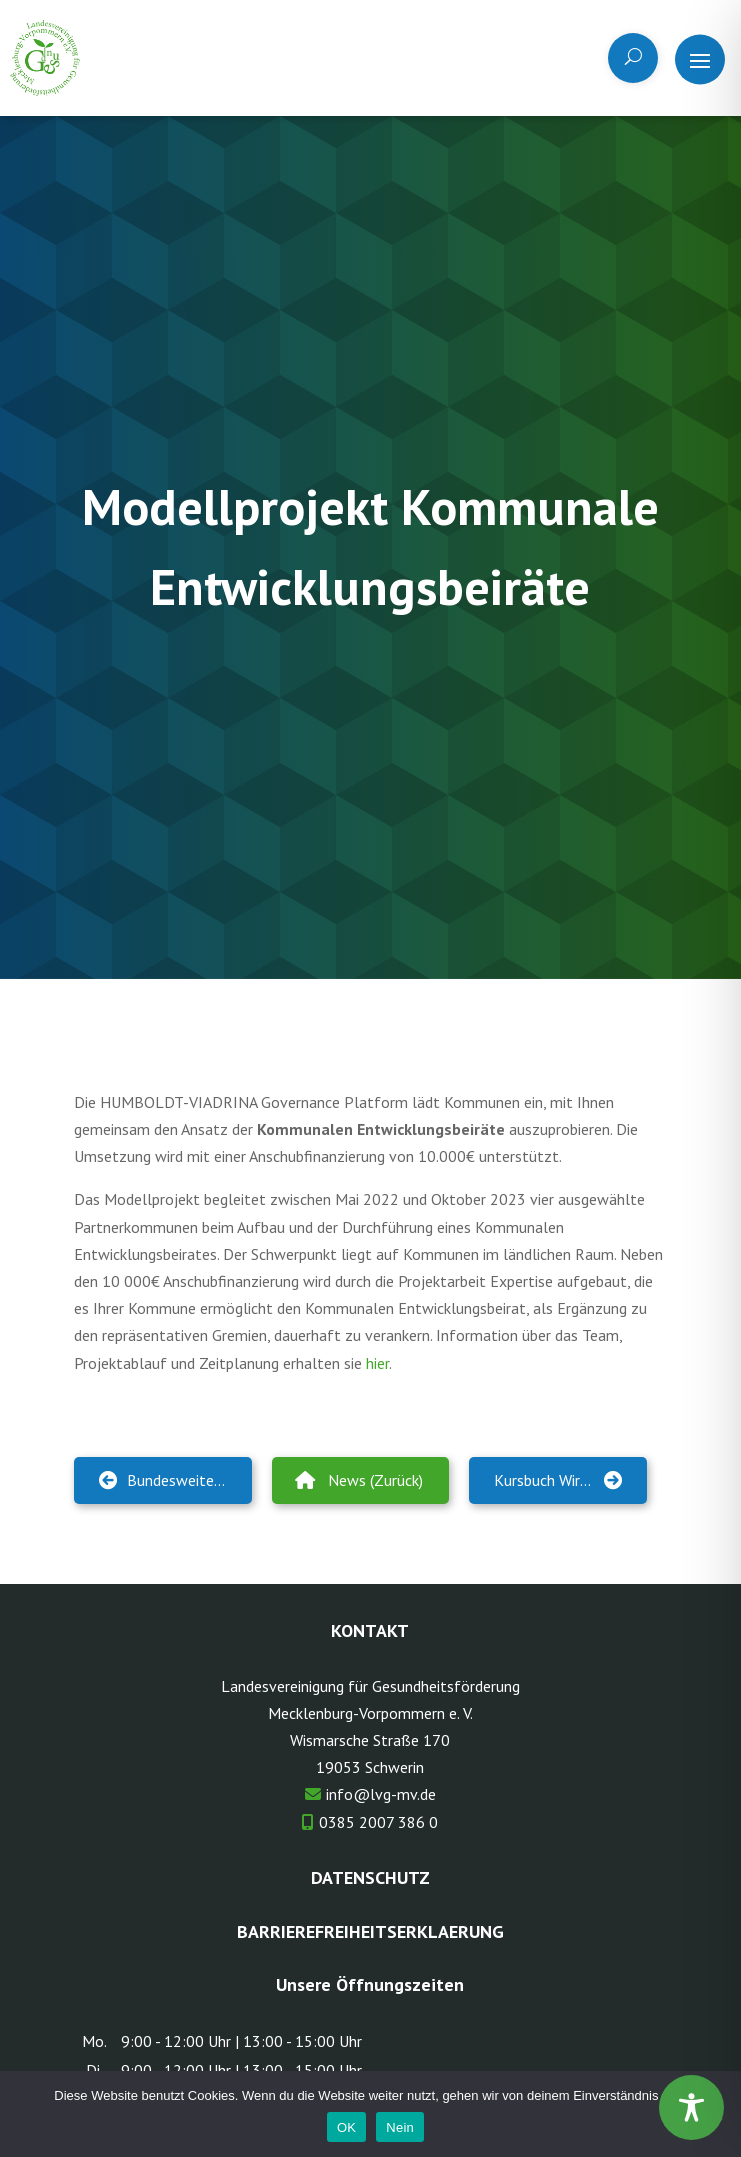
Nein (400, 2127)
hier (377, 1363)
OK (346, 2127)
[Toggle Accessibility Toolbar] (691, 2107)
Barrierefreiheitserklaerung (370, 1931)
